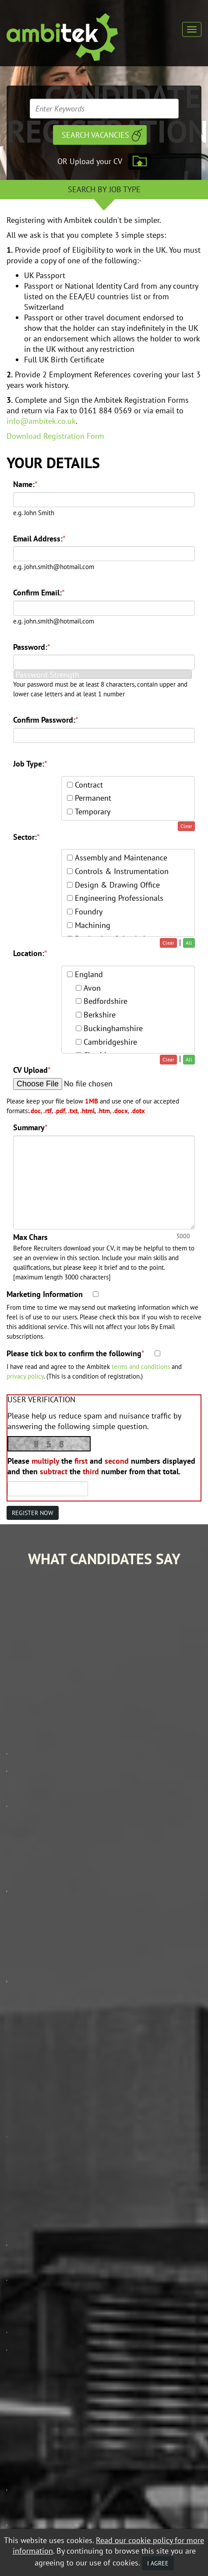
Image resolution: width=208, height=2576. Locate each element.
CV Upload (32, 1070)
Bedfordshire (105, 1001)
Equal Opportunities (33, 2342)
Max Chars (30, 1237)
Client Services (29, 2173)
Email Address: (39, 539)
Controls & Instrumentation (122, 871)
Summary (30, 1127)
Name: (25, 484)
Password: (31, 647)
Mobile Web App (30, 2185)
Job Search (23, 2147)
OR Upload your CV (89, 161)
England (89, 974)
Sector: (26, 837)
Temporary (92, 811)
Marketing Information (45, 1294)
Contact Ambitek (32, 2223)
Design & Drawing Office (117, 885)
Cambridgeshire (110, 1042)
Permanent (93, 798)
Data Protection (87, 2342)
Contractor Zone (33, 2210)
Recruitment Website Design (42, 2368)
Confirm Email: (39, 593)
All (189, 942)
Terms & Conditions (140, 2342)
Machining (92, 925)
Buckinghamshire (113, 1028)
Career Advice (28, 2198)
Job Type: (30, 764)
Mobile (38, 2349)
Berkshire (100, 1015)
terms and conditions (141, 1366)
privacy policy (25, 1376)
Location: (30, 953)
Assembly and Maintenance (121, 858)
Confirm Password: (45, 720)
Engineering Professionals (119, 898)
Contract (89, 785)
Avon (92, 988)
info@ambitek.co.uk (41, 421)
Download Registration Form (55, 436)
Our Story (22, 2160)
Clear (186, 826)
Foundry (88, 911)
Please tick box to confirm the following (76, 1353)
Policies (19, 2235)
